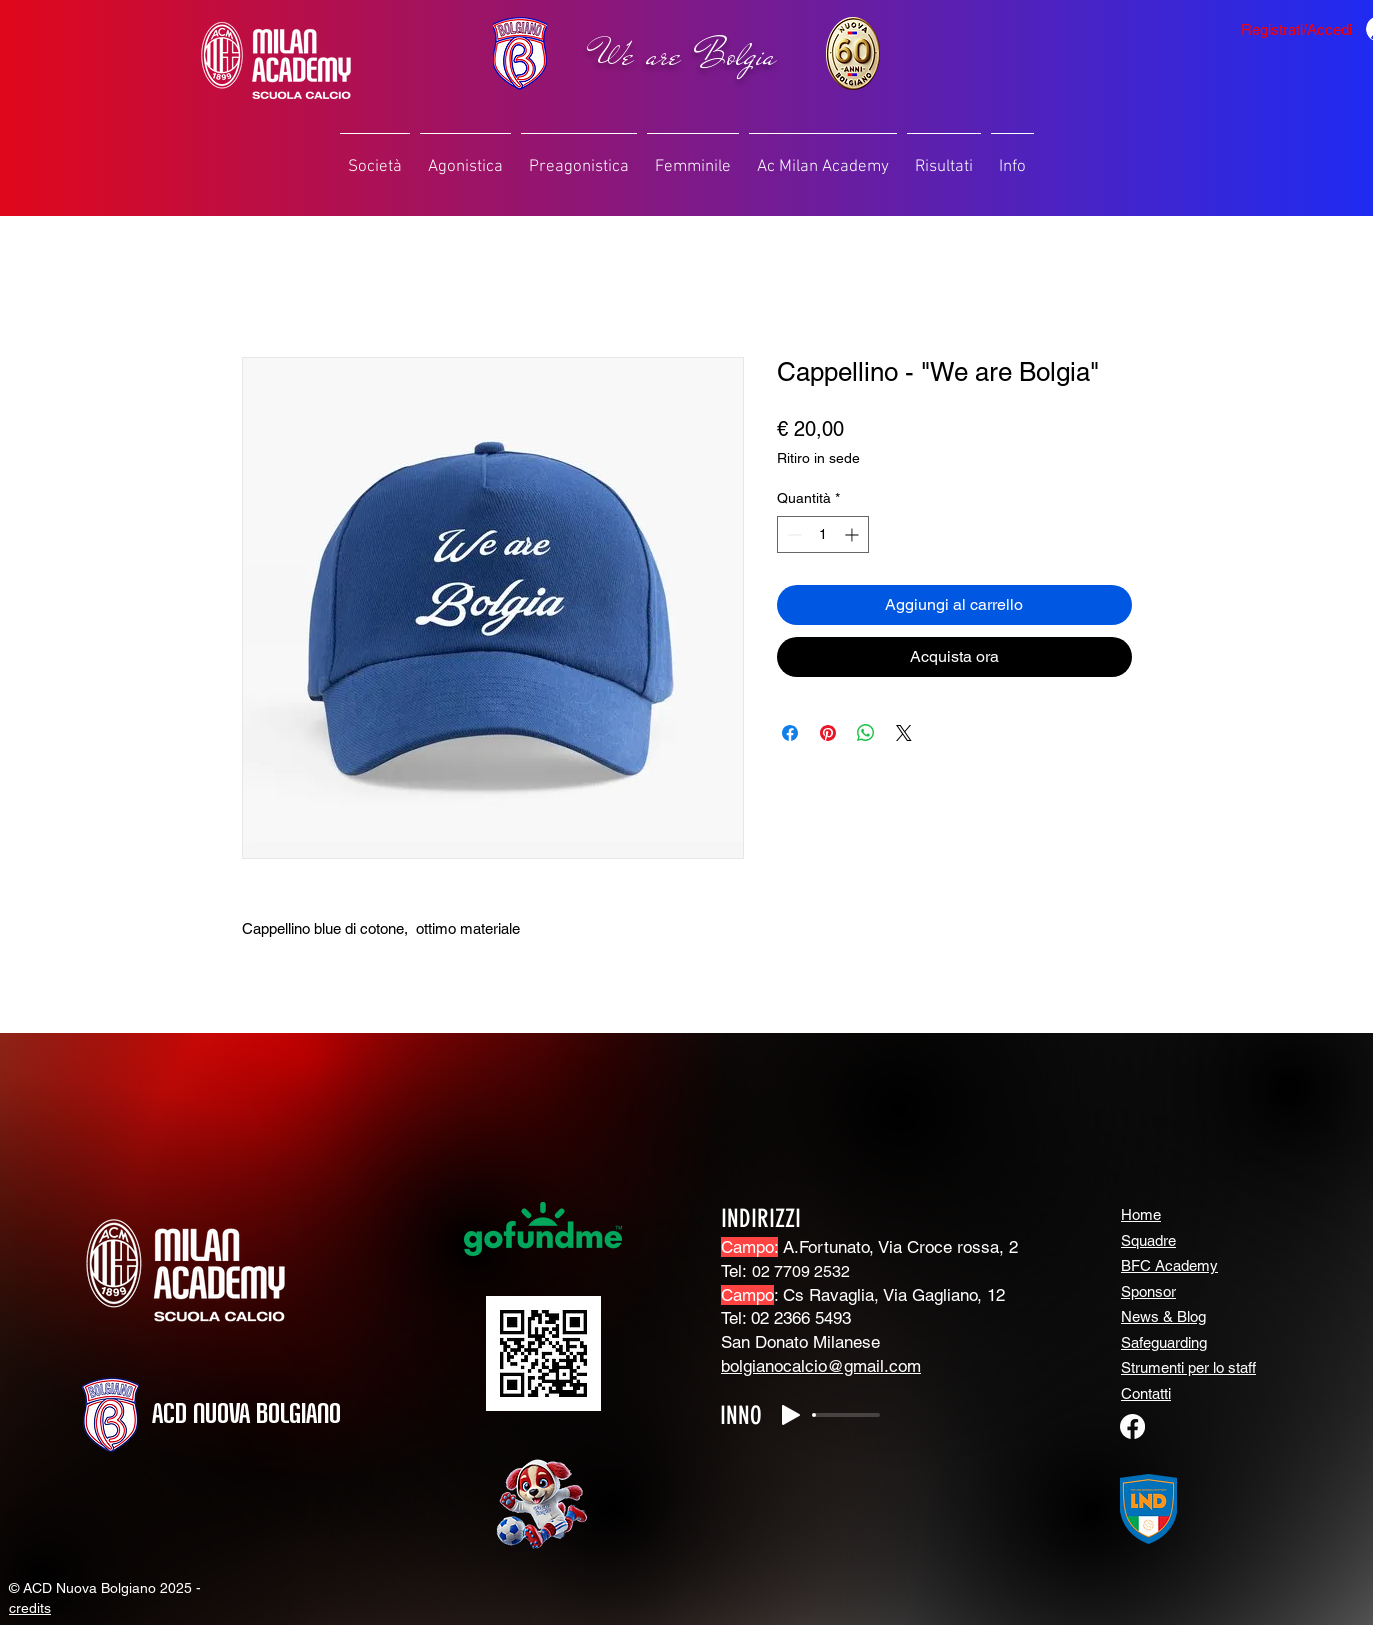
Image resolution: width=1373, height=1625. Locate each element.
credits (30, 1608)
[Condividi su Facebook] (790, 733)
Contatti (1146, 1393)
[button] (375, 158)
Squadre (1148, 1240)
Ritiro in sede (818, 458)
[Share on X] (904, 733)
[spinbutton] (823, 534)
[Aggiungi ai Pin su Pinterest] (828, 733)
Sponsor (1148, 1291)
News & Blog (1163, 1316)
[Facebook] (1132, 1426)
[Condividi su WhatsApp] (866, 733)
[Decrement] (792, 534)
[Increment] (853, 534)
